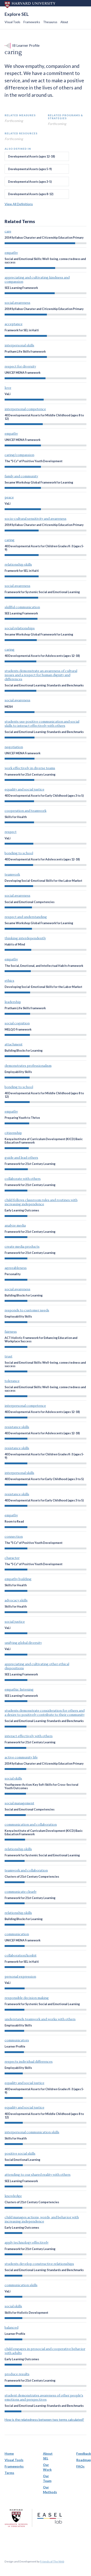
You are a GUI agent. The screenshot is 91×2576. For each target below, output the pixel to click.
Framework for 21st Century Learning (30, 774)
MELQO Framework (18, 1029)
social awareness (17, 303)
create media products (22, 1247)
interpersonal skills (19, 345)
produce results (17, 2374)
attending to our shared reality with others (38, 2175)
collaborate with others (23, 1179)
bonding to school (19, 853)
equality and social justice (24, 790)
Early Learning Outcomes (22, 1210)
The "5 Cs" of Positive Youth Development (34, 461)
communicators (17, 2040)
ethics (9, 981)
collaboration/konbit (21, 1956)
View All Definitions (19, 204)
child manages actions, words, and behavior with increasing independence (42, 2219)
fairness (11, 1332)
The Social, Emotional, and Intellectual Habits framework (44, 965)
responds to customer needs (27, 1310)
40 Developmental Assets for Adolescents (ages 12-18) (42, 656)
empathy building (18, 1579)
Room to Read (14, 1521)
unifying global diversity (23, 1643)
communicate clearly (21, 1892)
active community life (21, 1757)
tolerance (12, 1381)
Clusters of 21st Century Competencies (32, 1876)
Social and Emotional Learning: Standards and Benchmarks (44, 685)
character (12, 1558)
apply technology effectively (26, 2243)
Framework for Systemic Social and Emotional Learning (42, 592)
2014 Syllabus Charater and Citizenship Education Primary (44, 237)
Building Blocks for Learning (24, 1050)
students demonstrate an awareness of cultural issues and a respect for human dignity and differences (41, 675)
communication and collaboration (31, 1825)
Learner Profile (15, 2046)
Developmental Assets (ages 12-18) (31, 156)
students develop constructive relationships (39, 2264)
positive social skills (20, 2154)
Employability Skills (18, 1072)
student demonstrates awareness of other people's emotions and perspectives (44, 2398)
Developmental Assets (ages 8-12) (30, 194)
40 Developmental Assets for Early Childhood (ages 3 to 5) (44, 795)
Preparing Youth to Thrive (22, 1117)
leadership (13, 1002)
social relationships (20, 628)
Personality (13, 1274)
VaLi (8, 394)
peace (9, 497)
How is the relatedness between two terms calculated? (44, 2419)
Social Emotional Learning (22, 2159)
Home (9, 2453)
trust (8, 1356)
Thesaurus (50, 22)
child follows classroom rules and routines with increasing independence (41, 1202)
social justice (15, 1622)
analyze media (15, 1226)
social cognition (17, 1023)
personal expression (20, 1977)
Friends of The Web (52, 2561)
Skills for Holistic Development (26, 2312)
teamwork (12, 875)
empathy (11, 253)
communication (17, 1934)
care (8, 231)
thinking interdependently (25, 938)
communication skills (21, 2285)
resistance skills (17, 1427)
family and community (21, 476)
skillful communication (22, 607)
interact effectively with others (29, 1736)
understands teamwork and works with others (40, 2019)
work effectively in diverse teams (30, 768)
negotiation (14, 747)
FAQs (80, 2466)
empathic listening (19, 1690)
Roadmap (83, 2460)
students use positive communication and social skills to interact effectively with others (42, 724)
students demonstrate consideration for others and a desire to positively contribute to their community (45, 1713)
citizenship (13, 1133)
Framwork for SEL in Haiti (22, 330)
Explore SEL (17, 14)
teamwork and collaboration (26, 1870)
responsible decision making (27, 1998)
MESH (9, 706)
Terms (9, 2473)
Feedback (83, 2453)
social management (19, 1803)
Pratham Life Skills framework (25, 351)
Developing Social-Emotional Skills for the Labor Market (43, 880)
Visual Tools (12, 22)
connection (14, 1537)
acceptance (14, 324)
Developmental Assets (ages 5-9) (30, 169)
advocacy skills (16, 1600)
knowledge (13, 2196)
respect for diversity (20, 367)
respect (11, 832)
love (8, 388)
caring (9, 540)
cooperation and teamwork (25, 811)
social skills (13, 1779)
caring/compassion (19, 455)
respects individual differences (29, 2062)
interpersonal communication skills (32, 2132)
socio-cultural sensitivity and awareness (35, 519)
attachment (14, 1044)
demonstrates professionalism (28, 1066)
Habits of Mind (15, 944)
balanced (11, 2328)
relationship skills (18, 565)
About (64, 22)
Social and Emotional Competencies (29, 902)
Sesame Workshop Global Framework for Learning (39, 482)
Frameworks (31, 22)
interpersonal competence (25, 409)
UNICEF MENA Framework (22, 372)
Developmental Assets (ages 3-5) (30, 181)
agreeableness (16, 1268)
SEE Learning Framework (21, 288)
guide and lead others (21, 1158)
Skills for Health (16, 817)
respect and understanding (26, 917)
